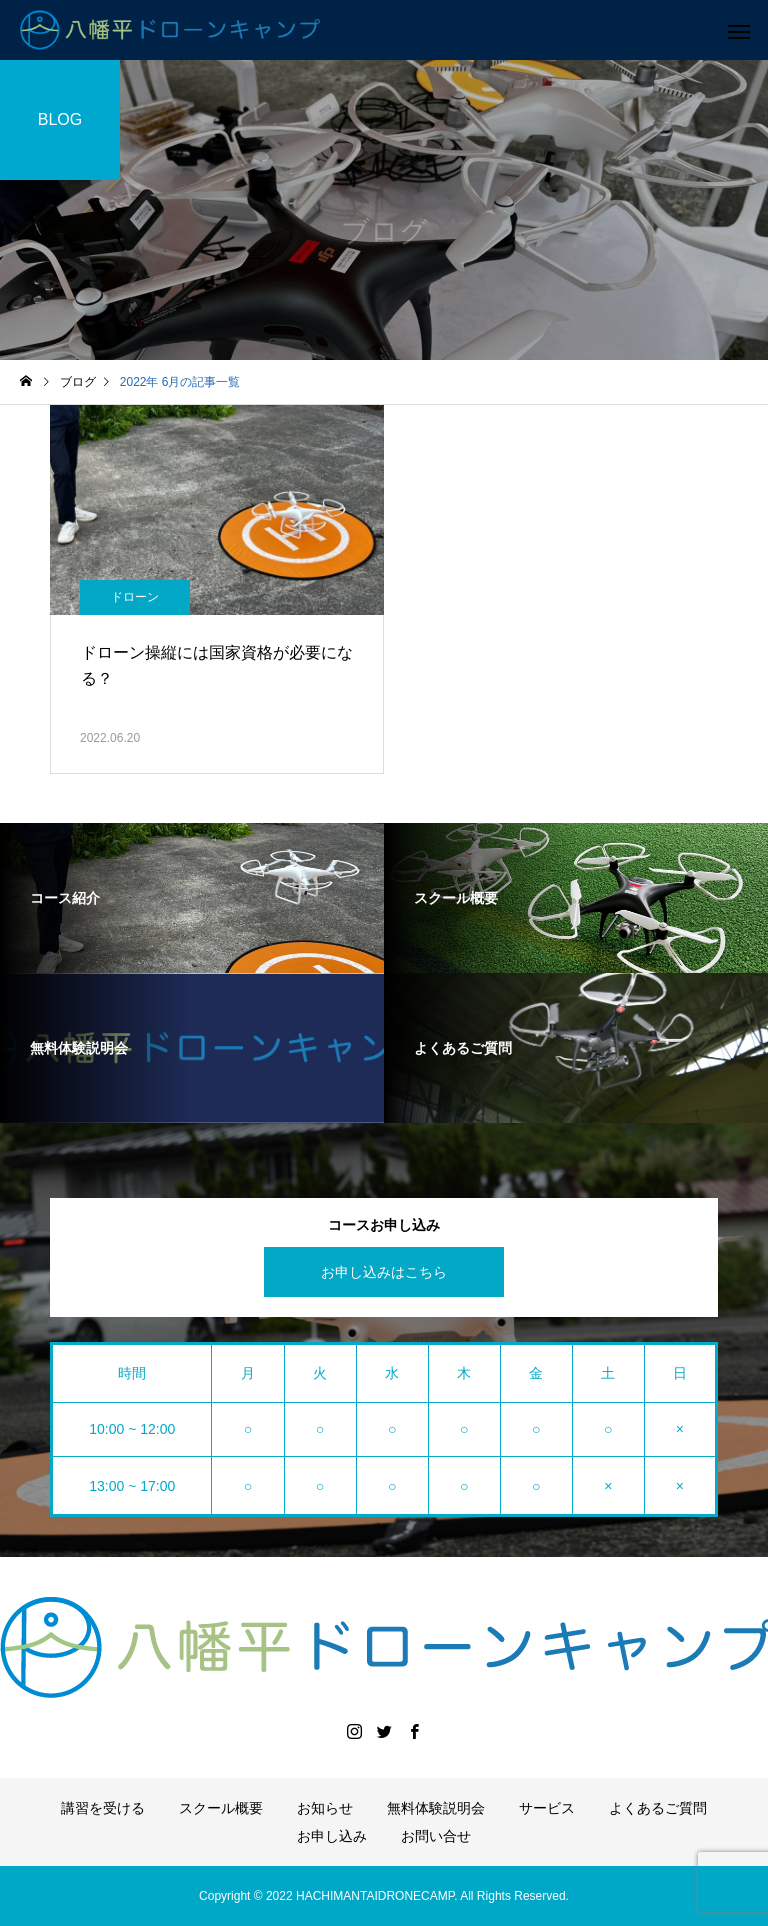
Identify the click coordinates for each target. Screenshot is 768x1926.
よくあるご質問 (658, 1808)
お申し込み (332, 1836)
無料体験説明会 (436, 1808)
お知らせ (325, 1808)
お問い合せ (436, 1836)
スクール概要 (221, 1808)
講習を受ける (103, 1808)
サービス (547, 1808)
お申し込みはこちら (384, 1272)
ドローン (135, 597)
